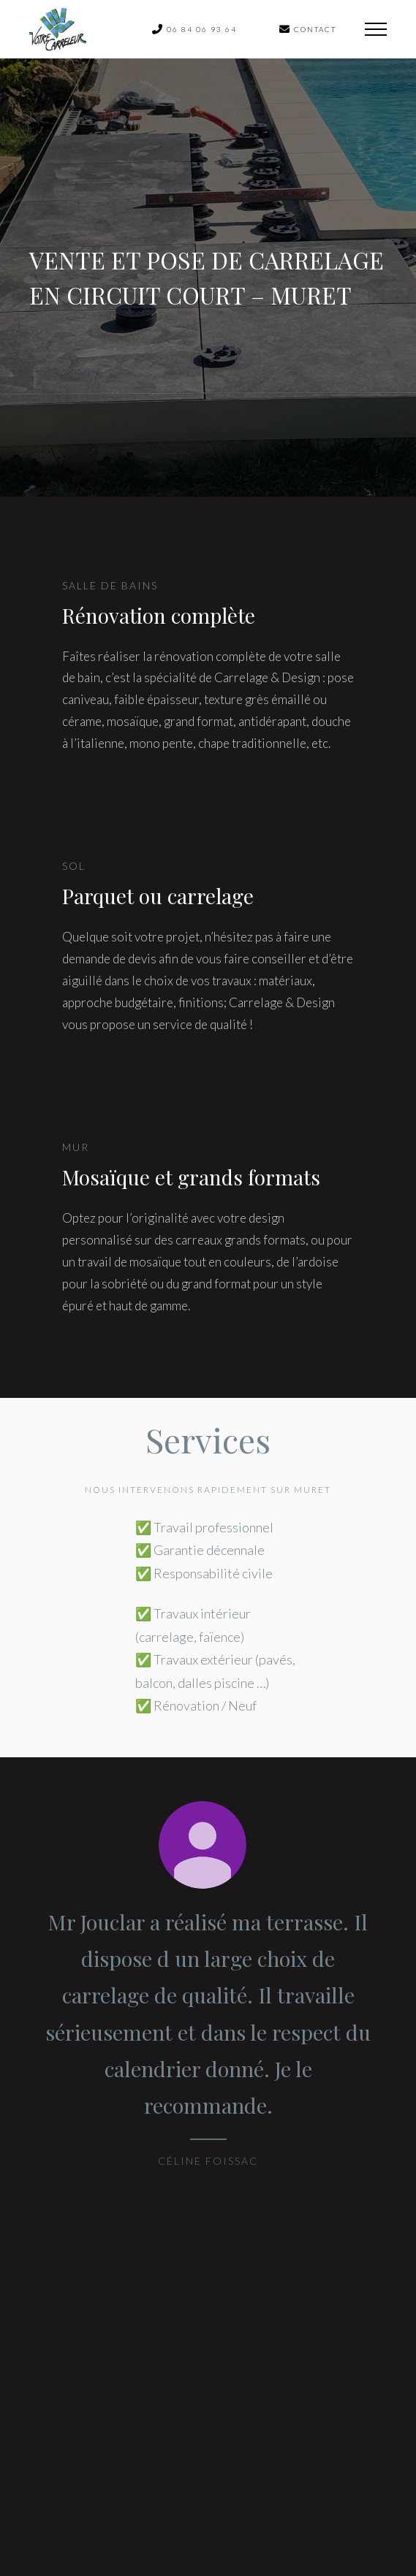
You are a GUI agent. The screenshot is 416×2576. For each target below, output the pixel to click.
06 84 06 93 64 (194, 29)
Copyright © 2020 (133, 2517)
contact (307, 29)
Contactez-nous (208, 2401)
